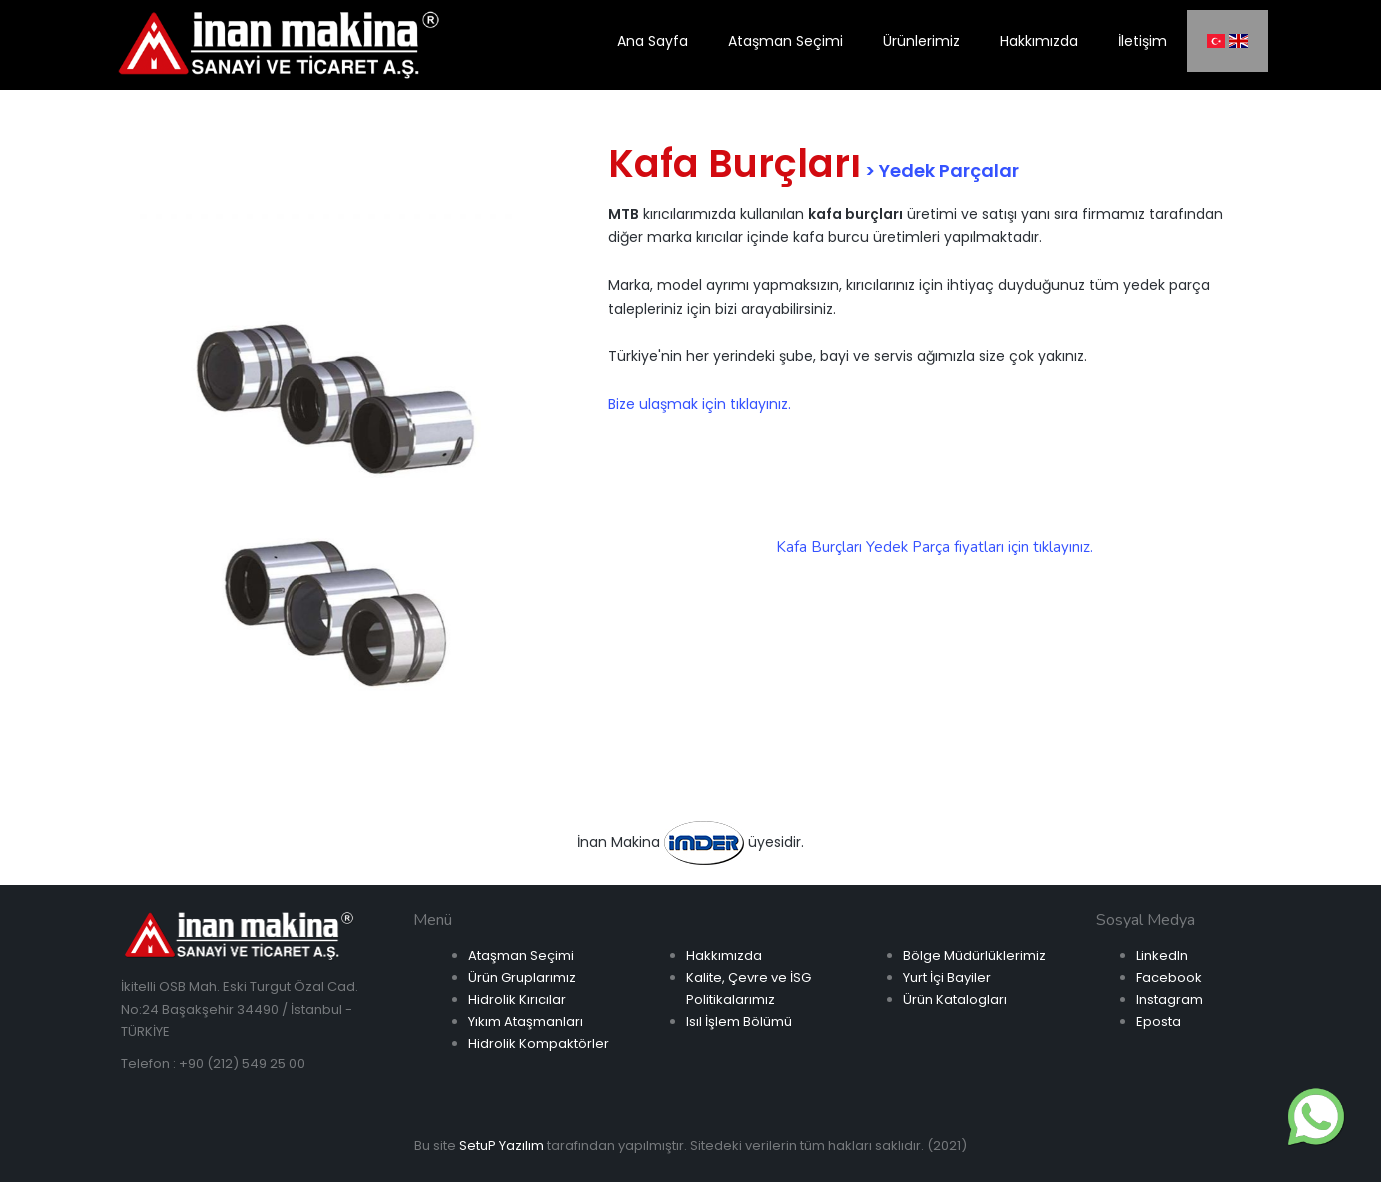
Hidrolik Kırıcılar (517, 999)
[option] (326, 485)
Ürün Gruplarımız (522, 977)
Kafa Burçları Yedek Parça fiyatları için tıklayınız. (934, 547)
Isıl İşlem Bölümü (739, 1021)
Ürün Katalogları (955, 999)
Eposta (1158, 1021)
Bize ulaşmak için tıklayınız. (699, 404)
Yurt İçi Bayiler (947, 977)
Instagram (1169, 999)
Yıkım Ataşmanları (525, 1021)
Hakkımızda (724, 955)
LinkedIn (1162, 955)
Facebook (1169, 977)
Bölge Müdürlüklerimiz (974, 955)
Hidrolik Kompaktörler (538, 1043)
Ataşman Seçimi (521, 955)
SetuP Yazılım (501, 1145)
